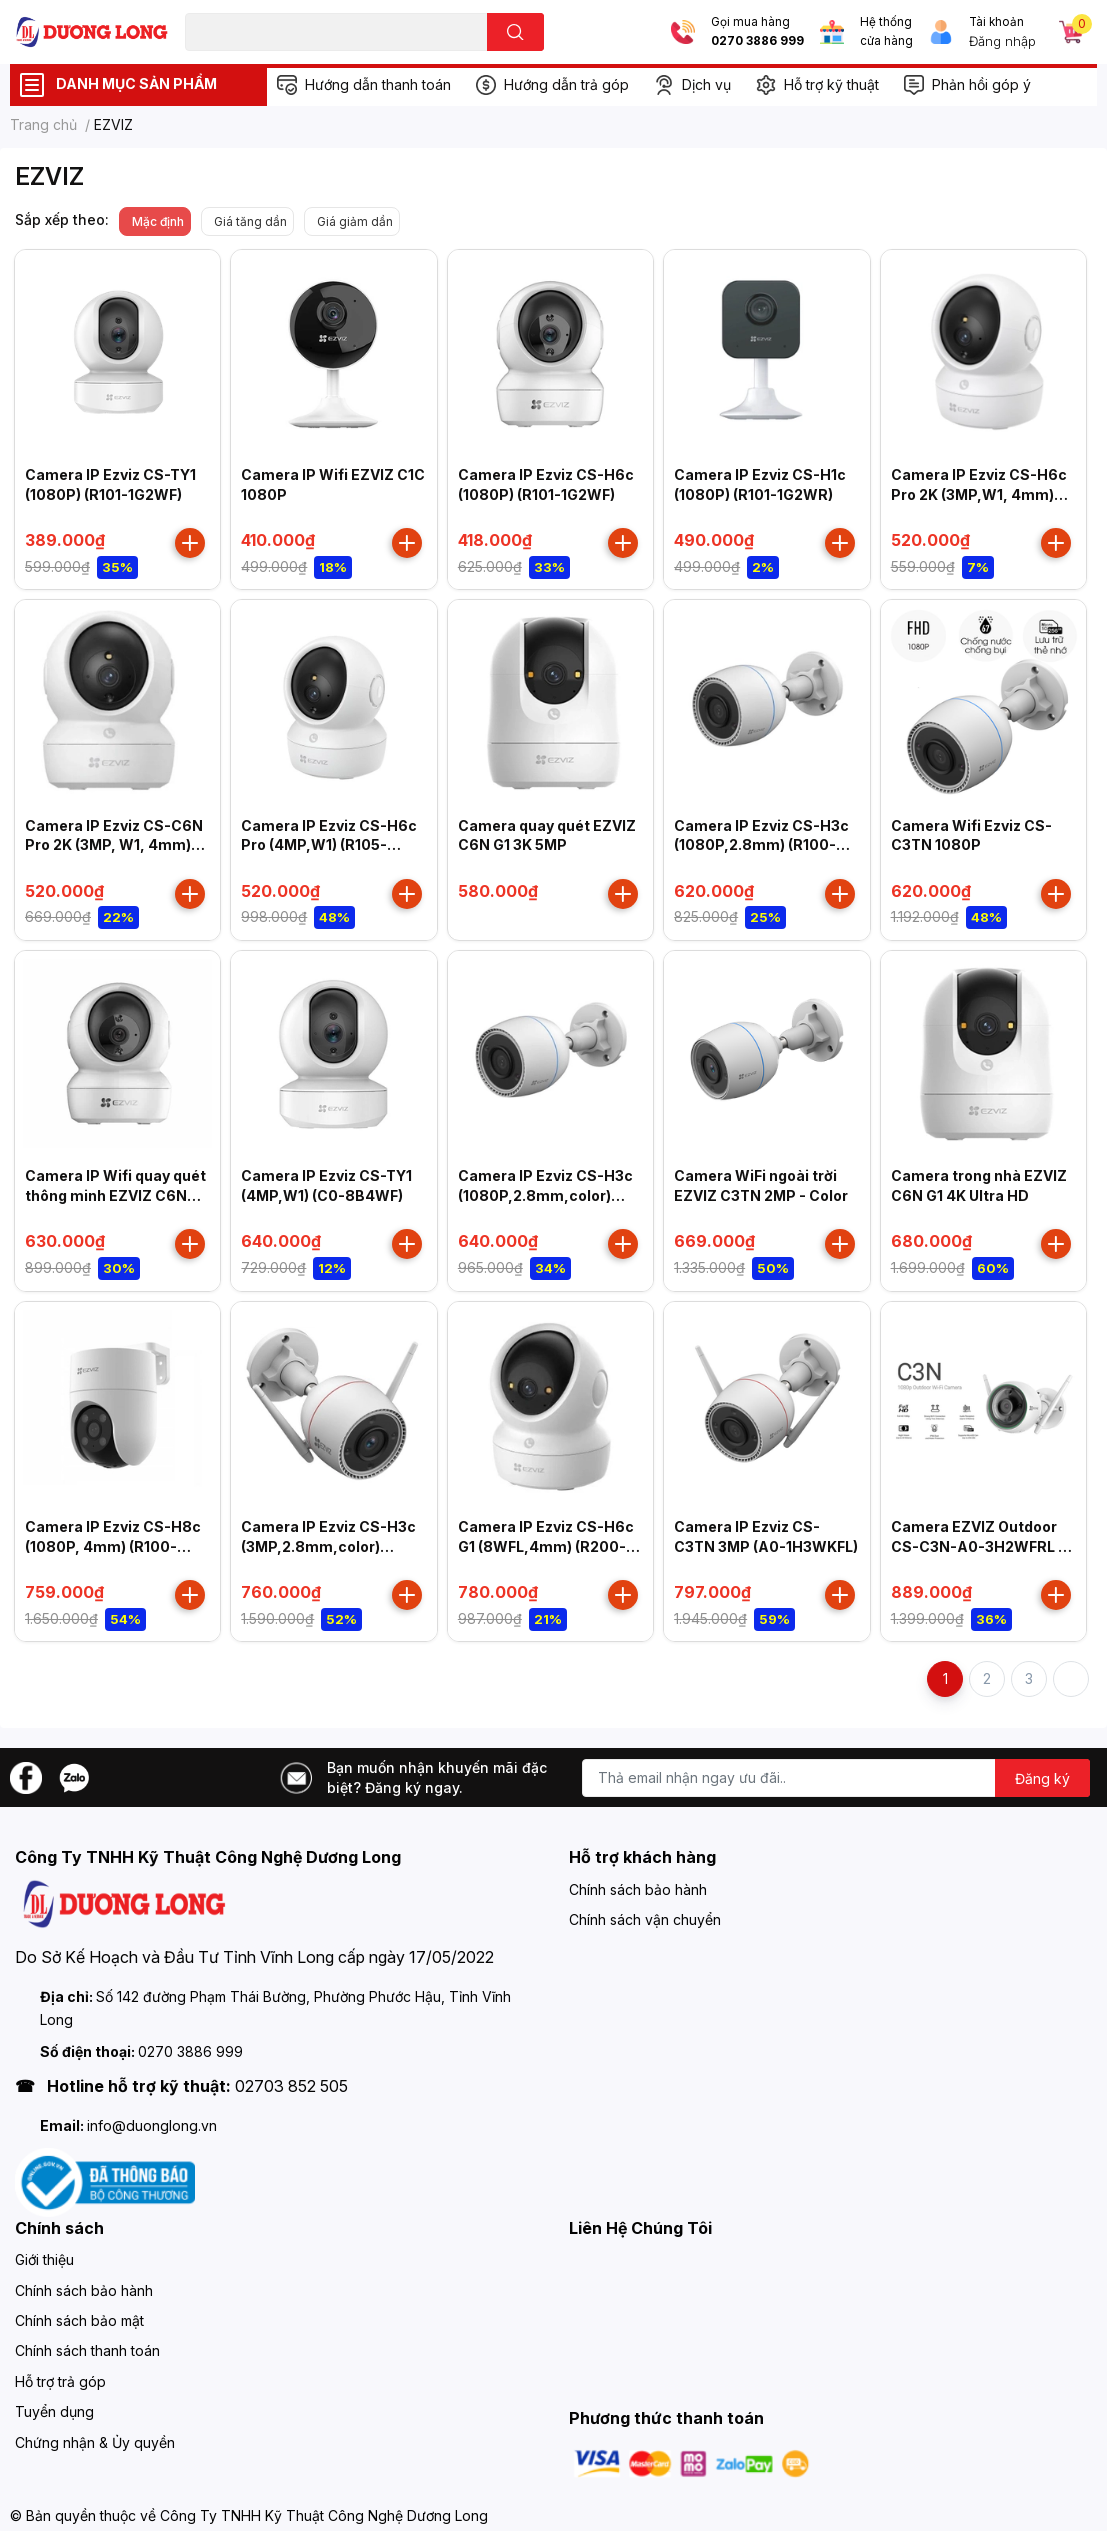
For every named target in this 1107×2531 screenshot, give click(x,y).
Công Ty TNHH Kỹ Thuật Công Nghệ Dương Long (324, 2515)
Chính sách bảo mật (79, 2320)
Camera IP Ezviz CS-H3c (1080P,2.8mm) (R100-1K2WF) (761, 845)
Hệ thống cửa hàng (886, 31)
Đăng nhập (1002, 41)
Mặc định (158, 221)
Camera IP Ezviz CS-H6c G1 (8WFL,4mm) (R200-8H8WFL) (546, 1546)
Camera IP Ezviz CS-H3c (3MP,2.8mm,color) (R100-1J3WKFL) (328, 1546)
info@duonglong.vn (152, 2125)
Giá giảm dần (355, 221)
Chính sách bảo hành (638, 1889)
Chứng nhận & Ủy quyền (95, 2442)
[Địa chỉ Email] (836, 1778)
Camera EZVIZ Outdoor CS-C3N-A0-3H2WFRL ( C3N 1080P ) (977, 1546)
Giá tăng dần (250, 221)
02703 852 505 (291, 2086)
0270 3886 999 (757, 41)
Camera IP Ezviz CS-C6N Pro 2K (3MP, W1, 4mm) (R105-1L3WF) (114, 845)
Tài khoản (996, 22)
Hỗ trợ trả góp (60, 2381)
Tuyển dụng (54, 2411)
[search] (515, 32)
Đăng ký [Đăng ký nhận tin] (1042, 1778)
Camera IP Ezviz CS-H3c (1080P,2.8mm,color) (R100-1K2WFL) (545, 1195)
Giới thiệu (44, 2259)
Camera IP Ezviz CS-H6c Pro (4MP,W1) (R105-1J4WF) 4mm (329, 845)
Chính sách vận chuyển (645, 1919)
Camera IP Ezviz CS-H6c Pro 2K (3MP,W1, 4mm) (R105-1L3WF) (979, 494)
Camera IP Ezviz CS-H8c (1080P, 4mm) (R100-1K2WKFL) (113, 1546)
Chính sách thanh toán (87, 2350)
